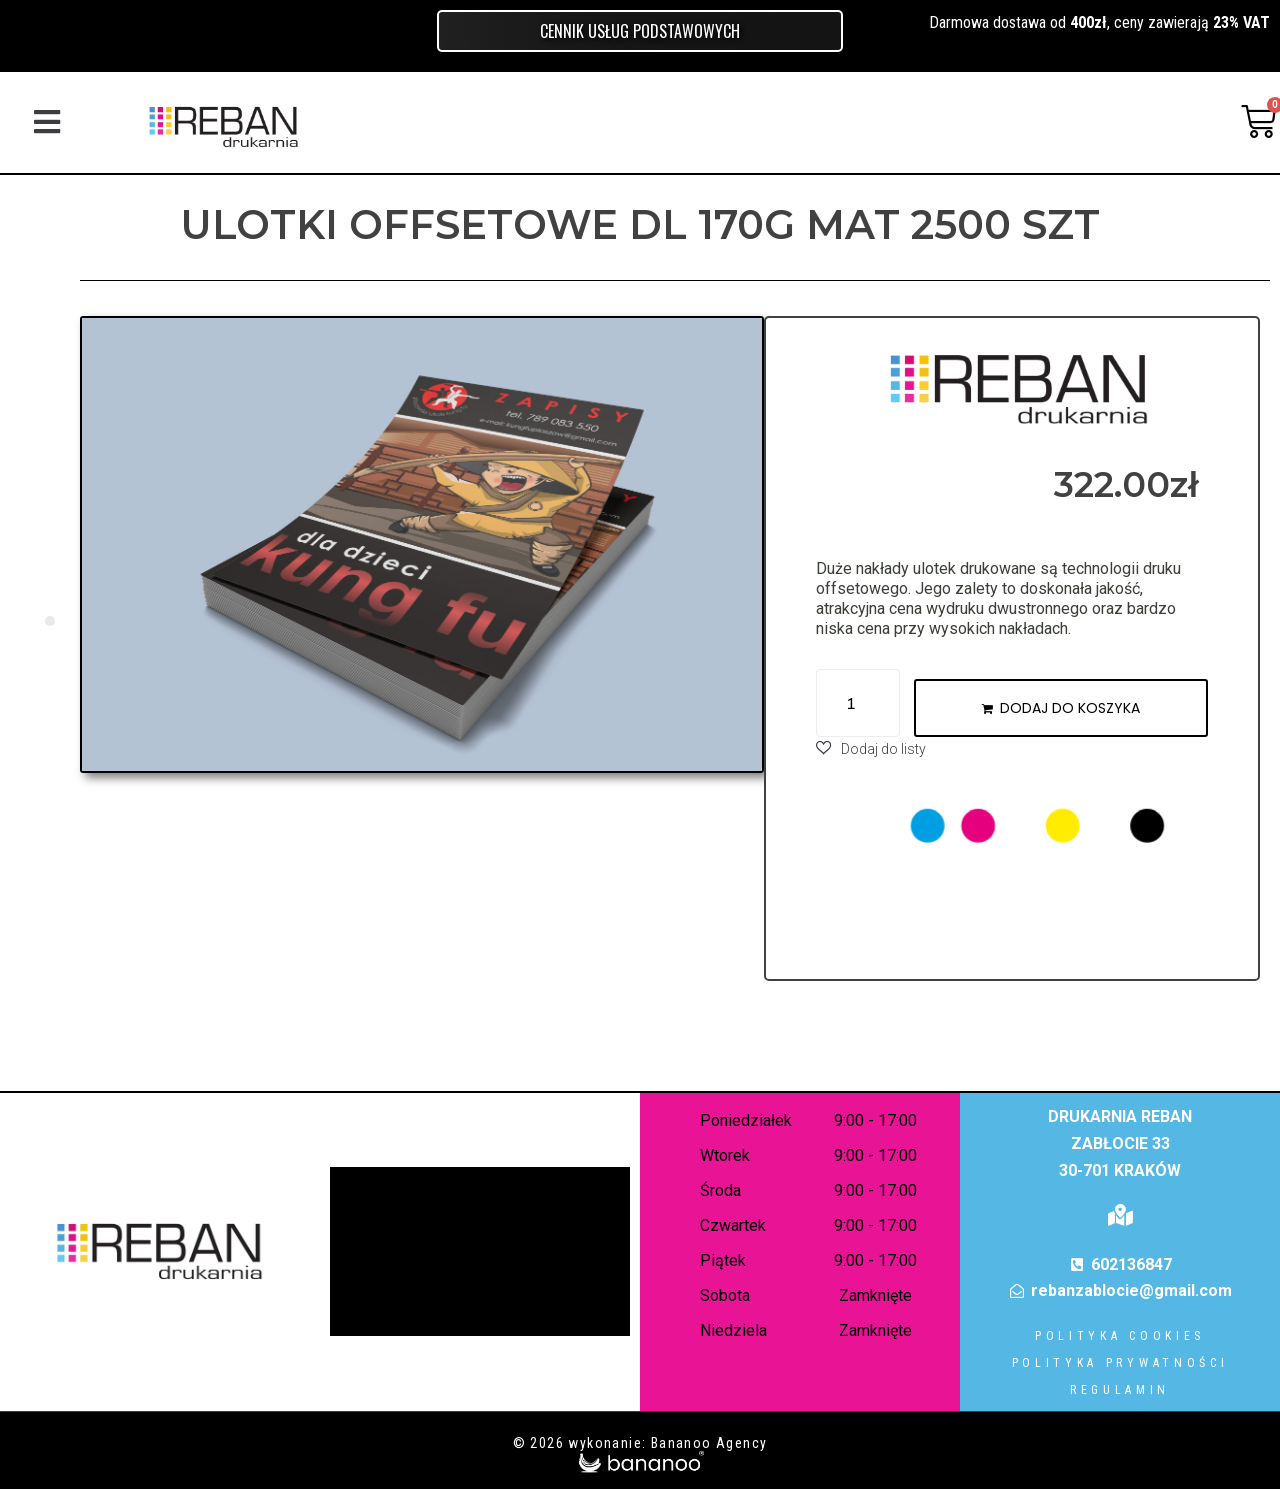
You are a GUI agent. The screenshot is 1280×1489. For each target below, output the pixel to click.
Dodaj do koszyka (1070, 708)
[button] (46, 121)
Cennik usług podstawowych (640, 31)
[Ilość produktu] (858, 703)
